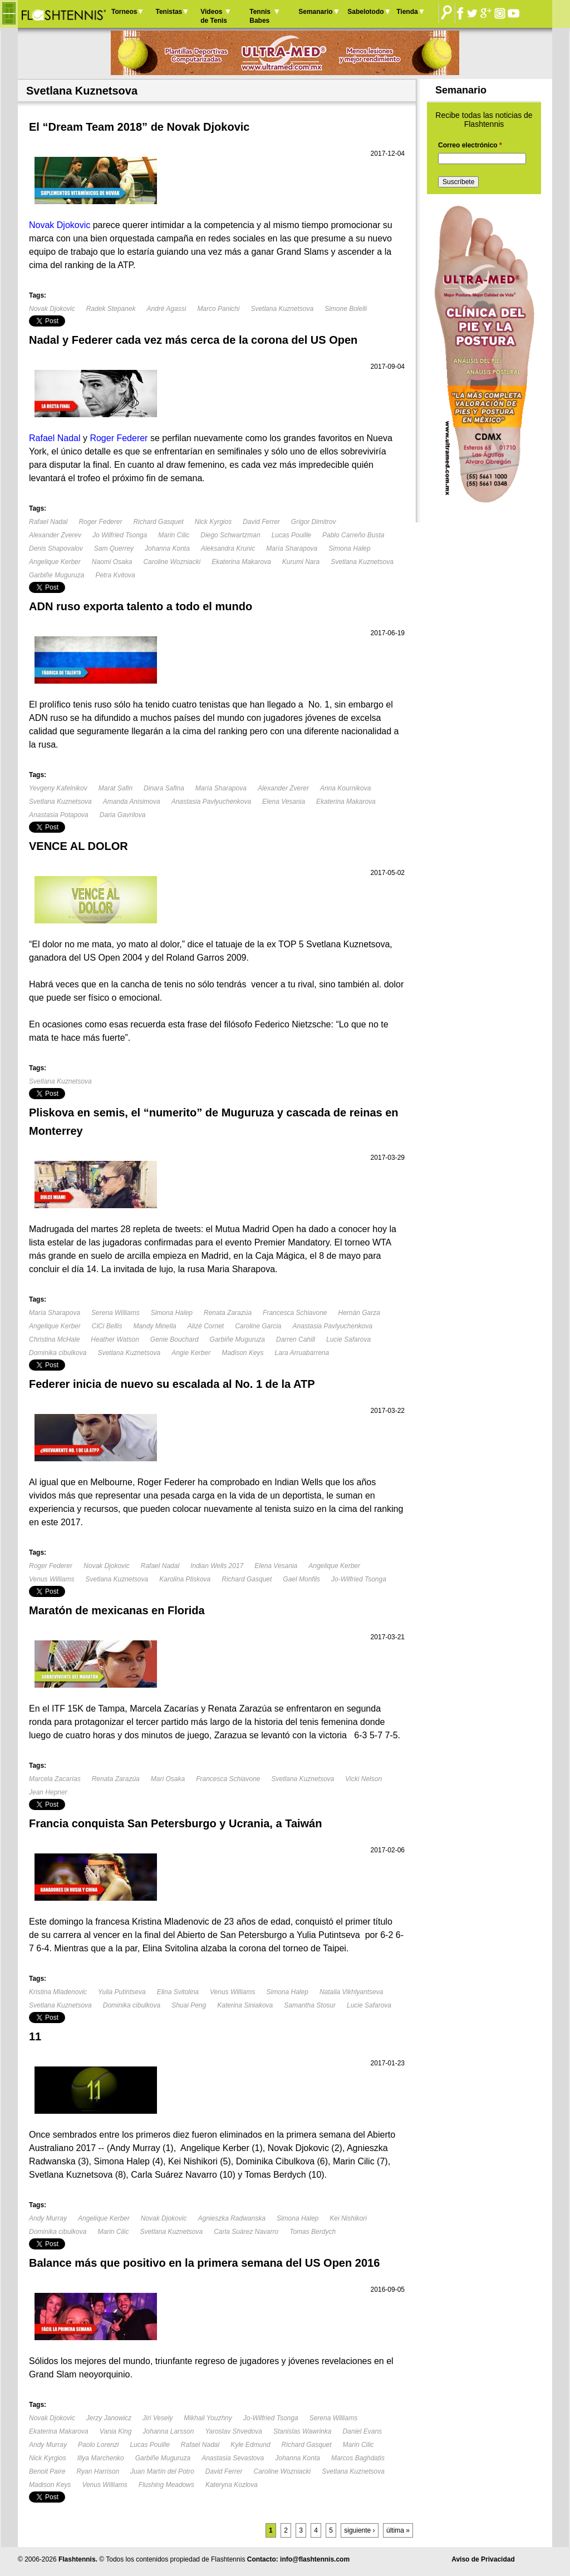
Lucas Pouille (291, 535)
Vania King (116, 2431)
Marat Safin (115, 788)
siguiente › (359, 2530)
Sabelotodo (365, 12)
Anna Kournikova (345, 788)
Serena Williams (115, 1313)
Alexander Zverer (283, 788)
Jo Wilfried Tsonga (119, 535)
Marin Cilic (173, 535)
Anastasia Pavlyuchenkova (211, 801)
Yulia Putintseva (122, 1992)
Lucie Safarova (348, 1339)
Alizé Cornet (206, 1326)
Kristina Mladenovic (58, 1992)
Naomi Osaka (112, 562)
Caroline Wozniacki (171, 562)
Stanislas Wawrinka (302, 2431)
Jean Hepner (48, 1792)
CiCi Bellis (107, 1326)
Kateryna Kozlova (231, 2485)
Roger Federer (100, 522)
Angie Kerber (190, 1353)
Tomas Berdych (312, 2232)
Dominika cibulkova (57, 1353)
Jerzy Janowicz (108, 2418)
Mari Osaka (168, 1779)
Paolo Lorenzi (98, 2445)
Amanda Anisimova (131, 801)
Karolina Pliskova (184, 1579)
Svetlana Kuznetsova (281, 309)
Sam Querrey (114, 548)
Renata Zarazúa (228, 1313)
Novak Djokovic (52, 309)
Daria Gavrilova (123, 815)
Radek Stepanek (111, 309)
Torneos (124, 12)
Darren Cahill (295, 1339)
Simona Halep (349, 548)
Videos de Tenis (213, 16)
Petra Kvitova (115, 575)
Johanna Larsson (168, 2431)
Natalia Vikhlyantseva (352, 1992)
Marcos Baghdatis (358, 2458)
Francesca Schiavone (295, 1313)
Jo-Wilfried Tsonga (358, 1579)
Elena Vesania (283, 801)
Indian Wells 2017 (216, 1566)
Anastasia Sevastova (233, 2458)
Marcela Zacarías (55, 1779)
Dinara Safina (164, 788)
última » (398, 2530)
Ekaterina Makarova (241, 562)
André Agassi (166, 309)
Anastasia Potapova (59, 815)
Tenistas (168, 12)
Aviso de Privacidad (483, 2559)
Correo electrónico (470, 145)
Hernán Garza (359, 1313)
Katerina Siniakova (245, 2005)
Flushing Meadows (166, 2485)
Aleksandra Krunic (228, 548)
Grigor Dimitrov (313, 522)
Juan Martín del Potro (162, 2471)
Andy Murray (48, 2218)
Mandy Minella (154, 1326)
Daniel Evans (362, 2431)
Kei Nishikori (348, 2218)
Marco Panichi (218, 309)
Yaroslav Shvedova (233, 2431)
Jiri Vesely (157, 2418)
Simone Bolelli (346, 309)
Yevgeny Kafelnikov (58, 788)
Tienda (406, 12)
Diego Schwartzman (230, 535)
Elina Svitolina (178, 1992)
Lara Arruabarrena (302, 1353)
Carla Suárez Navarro (246, 2232)
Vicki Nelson (363, 1779)
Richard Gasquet (158, 522)
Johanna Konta (167, 548)
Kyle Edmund (250, 2445)
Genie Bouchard (174, 1339)
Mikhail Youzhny (208, 2418)
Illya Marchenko (100, 2458)
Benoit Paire (47, 2471)
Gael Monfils (301, 1579)
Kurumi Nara (301, 562)
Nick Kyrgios (213, 522)
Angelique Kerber (55, 562)
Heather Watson (115, 1339)
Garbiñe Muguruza (56, 575)
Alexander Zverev (55, 535)
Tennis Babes (260, 16)
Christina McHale (54, 1339)
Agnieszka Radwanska (231, 2218)
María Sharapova (291, 548)
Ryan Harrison (97, 2471)
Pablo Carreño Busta (353, 535)
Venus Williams (51, 1579)
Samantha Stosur (310, 2005)
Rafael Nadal (48, 522)
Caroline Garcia (258, 1326)
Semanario (315, 12)
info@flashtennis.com (315, 2559)
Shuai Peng (188, 2005)
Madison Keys (242, 1353)
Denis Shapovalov (56, 548)
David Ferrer (261, 522)
